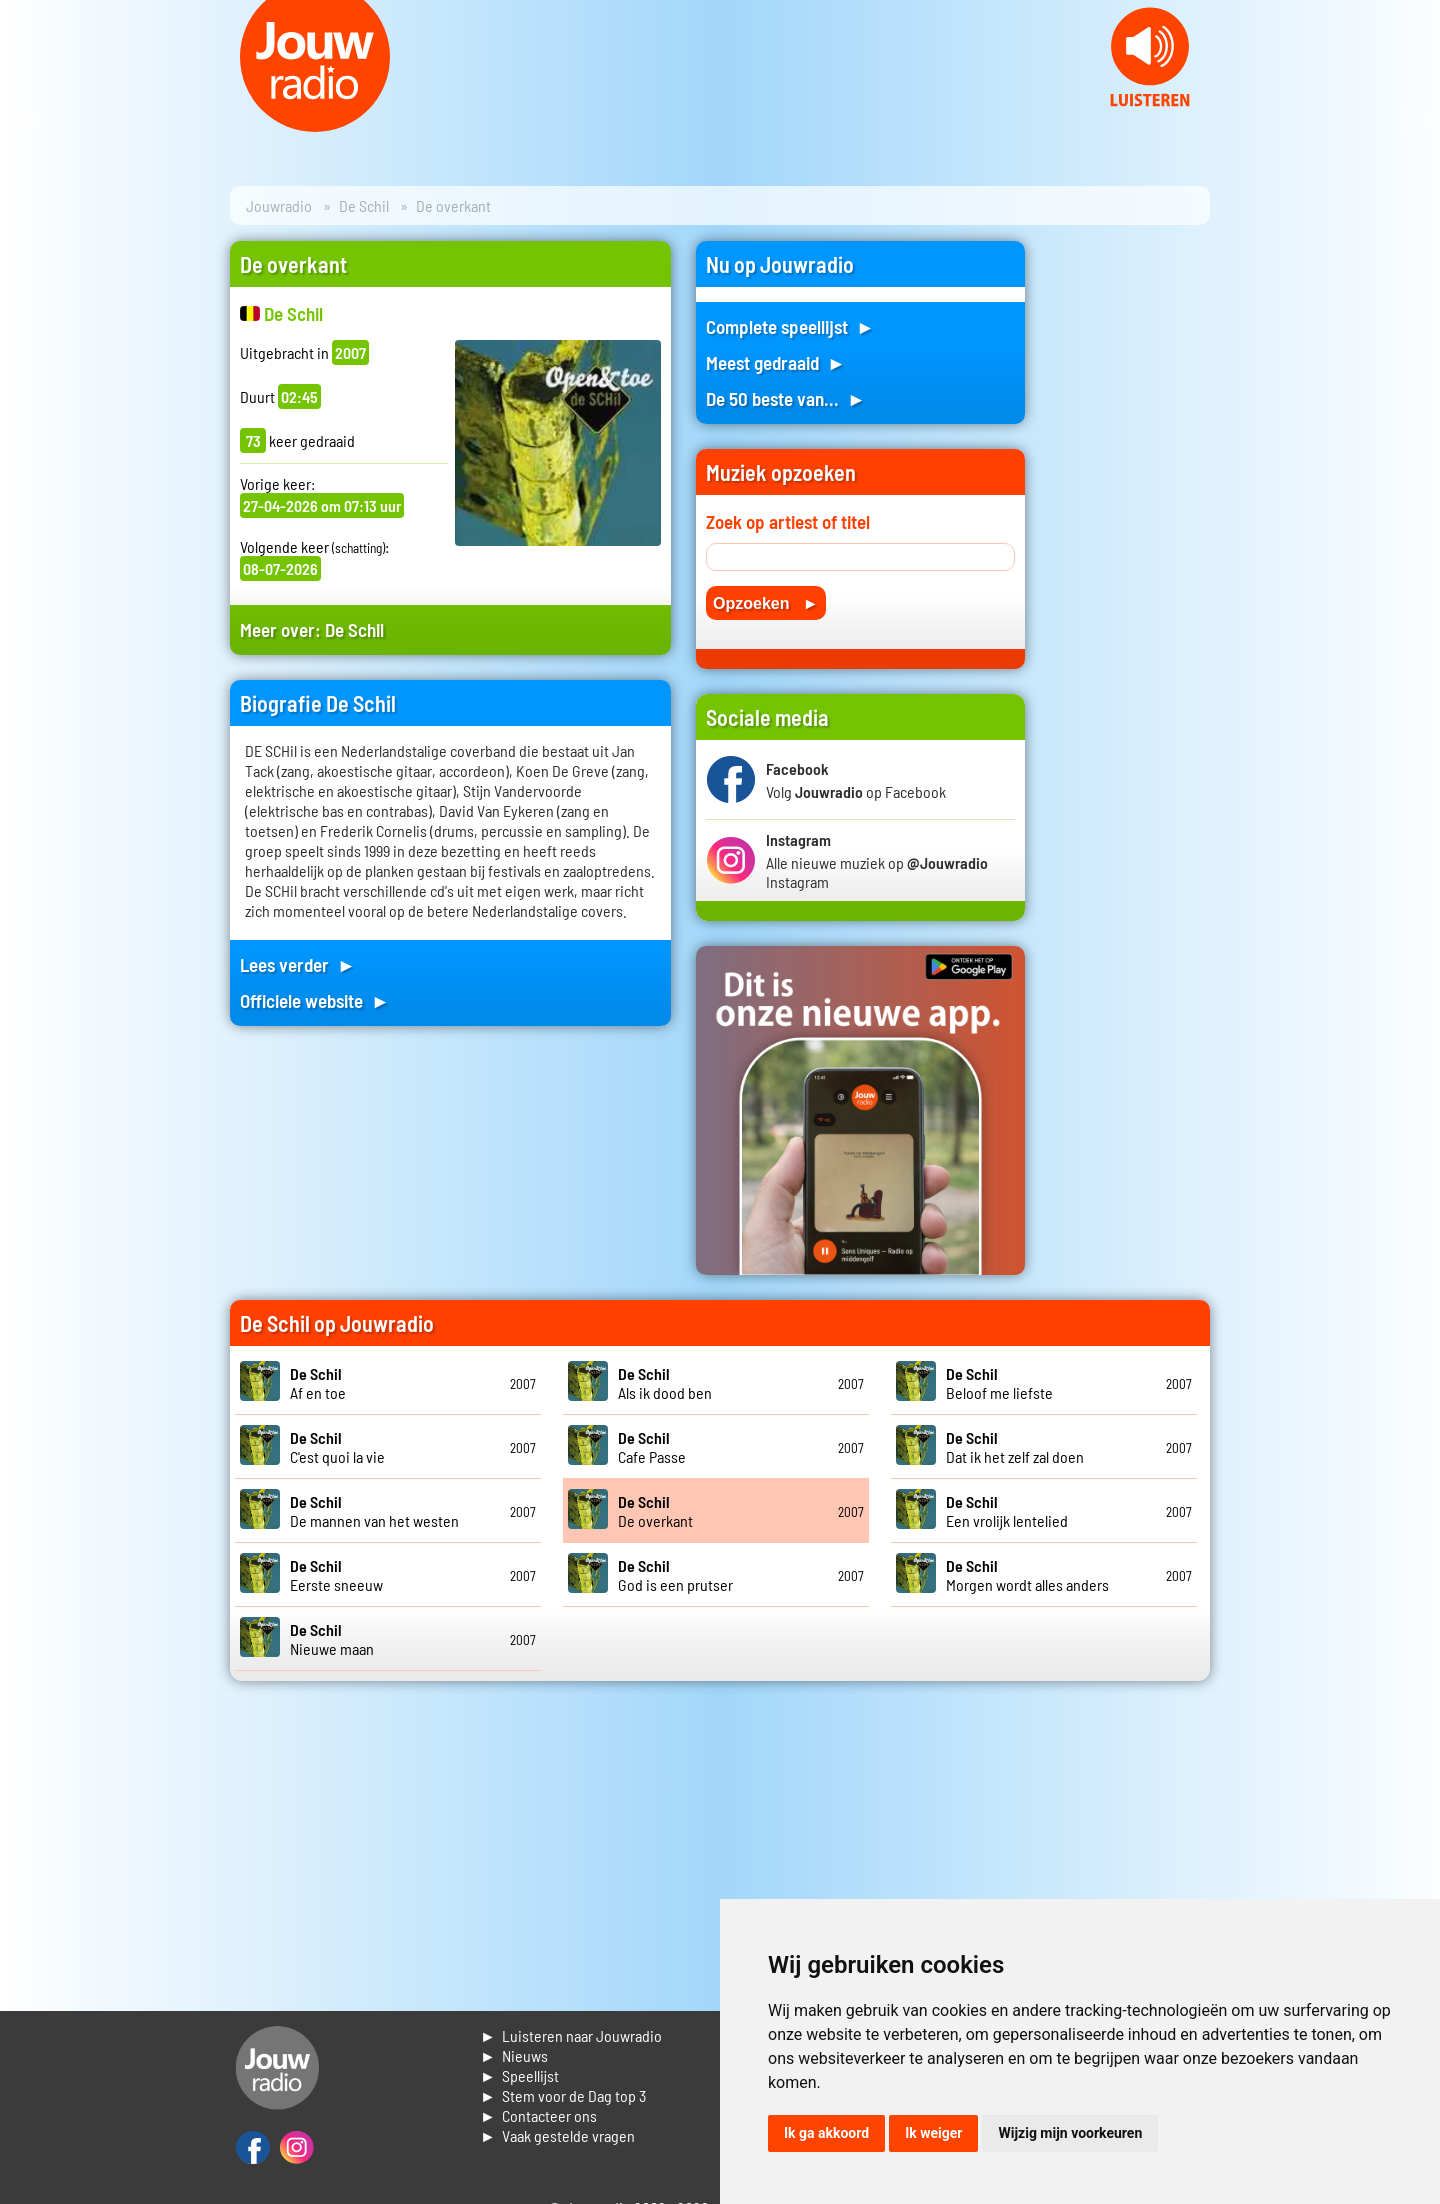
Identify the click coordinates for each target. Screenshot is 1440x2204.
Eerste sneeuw (336, 1575)
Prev (26, 120)
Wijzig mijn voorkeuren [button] (1070, 2133)
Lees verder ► (298, 964)
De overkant (655, 1511)
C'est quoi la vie (337, 1447)
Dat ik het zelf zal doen (1015, 1447)
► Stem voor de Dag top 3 (563, 2095)
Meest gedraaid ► (776, 362)
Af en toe (318, 1383)
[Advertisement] (1130, 541)
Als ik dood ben (665, 1383)
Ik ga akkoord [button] (826, 2133)
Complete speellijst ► (790, 326)
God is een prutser (675, 1575)
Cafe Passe (652, 1447)
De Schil (364, 205)
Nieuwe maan (332, 1639)
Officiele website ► (315, 1000)
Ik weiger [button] (933, 2133)
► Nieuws (514, 2055)
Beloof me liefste (999, 1383)
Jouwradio (279, 205)
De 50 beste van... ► (786, 398)
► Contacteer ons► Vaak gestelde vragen (557, 2125)
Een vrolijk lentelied (1007, 1511)
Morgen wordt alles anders (1027, 1575)
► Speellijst (519, 2075)
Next (1414, 120)
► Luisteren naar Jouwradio (571, 2035)
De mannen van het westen (374, 1511)
